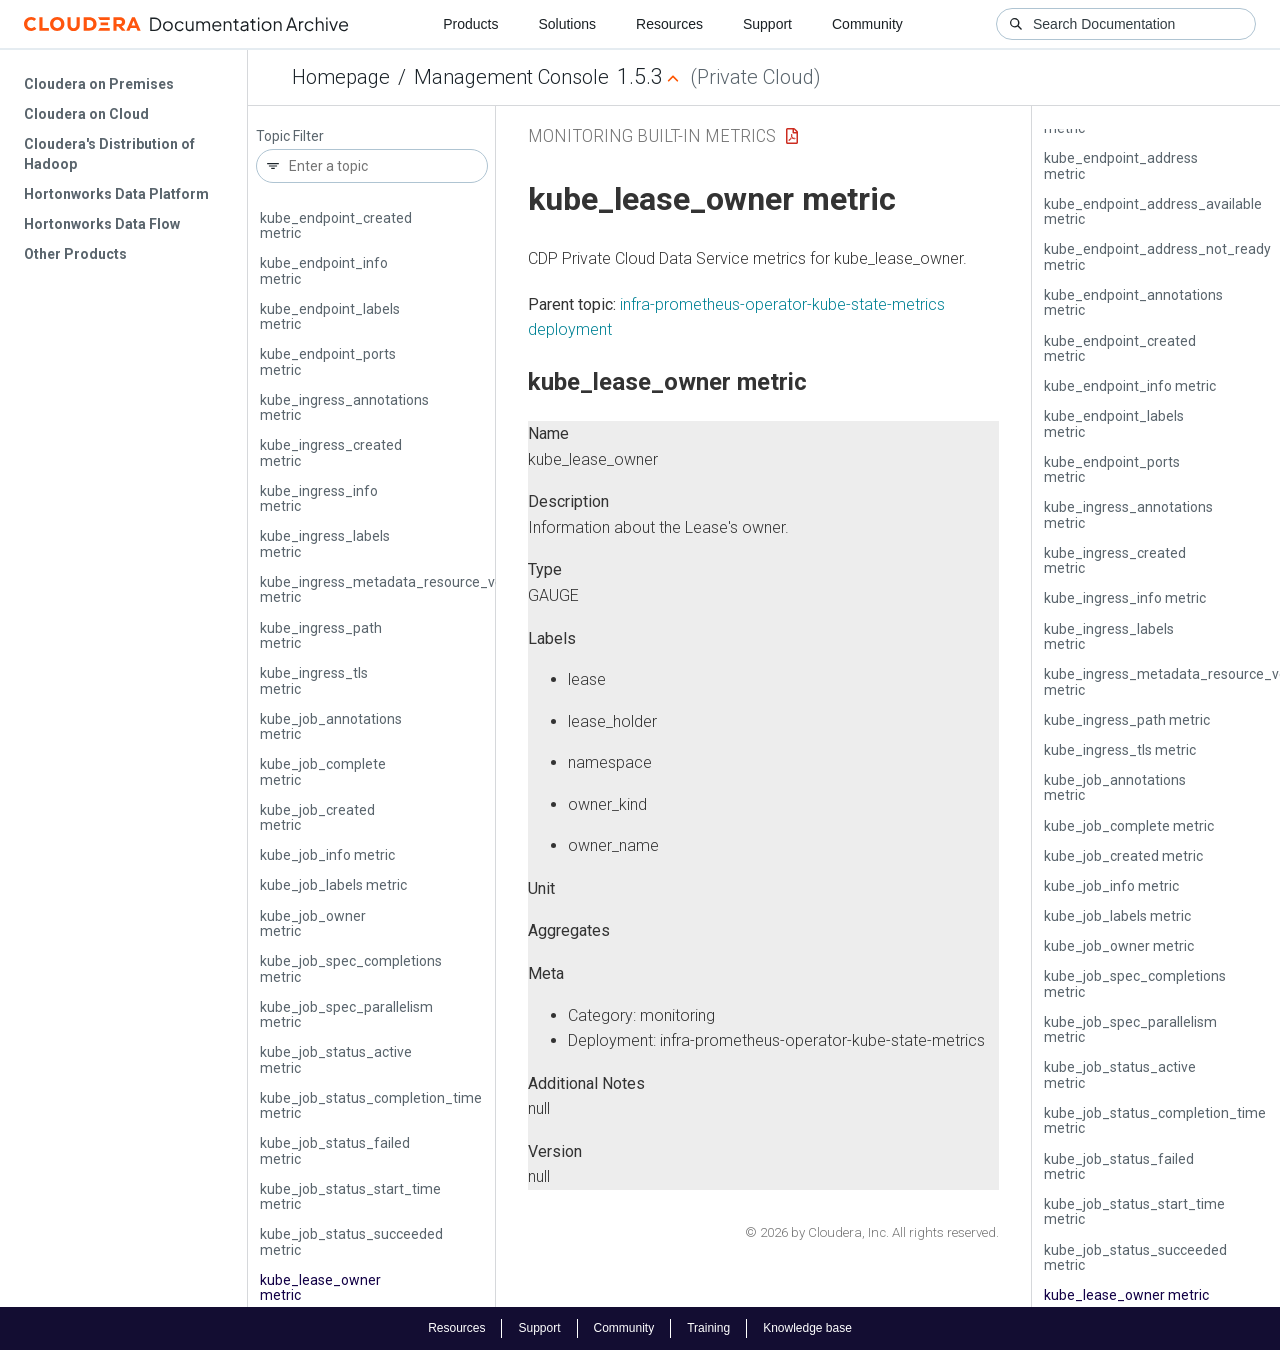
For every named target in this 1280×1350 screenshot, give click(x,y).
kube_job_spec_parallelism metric (346, 1014)
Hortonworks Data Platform (116, 194)
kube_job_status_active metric (336, 1059)
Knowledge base (807, 1328)
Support (767, 24)
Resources (669, 24)
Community (867, 24)
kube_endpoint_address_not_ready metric (1157, 256)
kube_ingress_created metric (331, 452)
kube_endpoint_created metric (336, 225)
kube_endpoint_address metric (1121, 165)
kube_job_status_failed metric (335, 1150)
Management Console (511, 77)
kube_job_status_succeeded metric (351, 1241)
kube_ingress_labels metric (325, 543)
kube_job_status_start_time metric (350, 1196)
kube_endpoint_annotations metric (1133, 302)
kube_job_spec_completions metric (351, 968)
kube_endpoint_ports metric (328, 361)
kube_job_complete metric (323, 771)
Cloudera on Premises (99, 84)
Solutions (567, 24)
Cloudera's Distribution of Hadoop (109, 154)
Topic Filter (290, 136)
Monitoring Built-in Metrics (652, 135)
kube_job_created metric (317, 817)
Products (470, 24)
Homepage (341, 77)
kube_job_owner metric (313, 923)
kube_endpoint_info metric (324, 270)
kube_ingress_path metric (321, 635)
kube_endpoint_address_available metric (1153, 211)
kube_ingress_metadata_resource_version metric (397, 589)
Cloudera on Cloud (86, 114)
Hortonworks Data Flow (102, 224)
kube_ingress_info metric (319, 498)
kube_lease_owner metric (320, 1287)
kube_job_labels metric (333, 885)
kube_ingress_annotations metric (344, 407)
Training (708, 1328)
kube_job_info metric (327, 855)
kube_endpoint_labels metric (330, 316)
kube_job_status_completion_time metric (371, 1105)
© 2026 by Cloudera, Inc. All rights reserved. (872, 1232)
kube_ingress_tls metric (314, 680)
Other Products (75, 254)
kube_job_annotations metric (331, 726)
